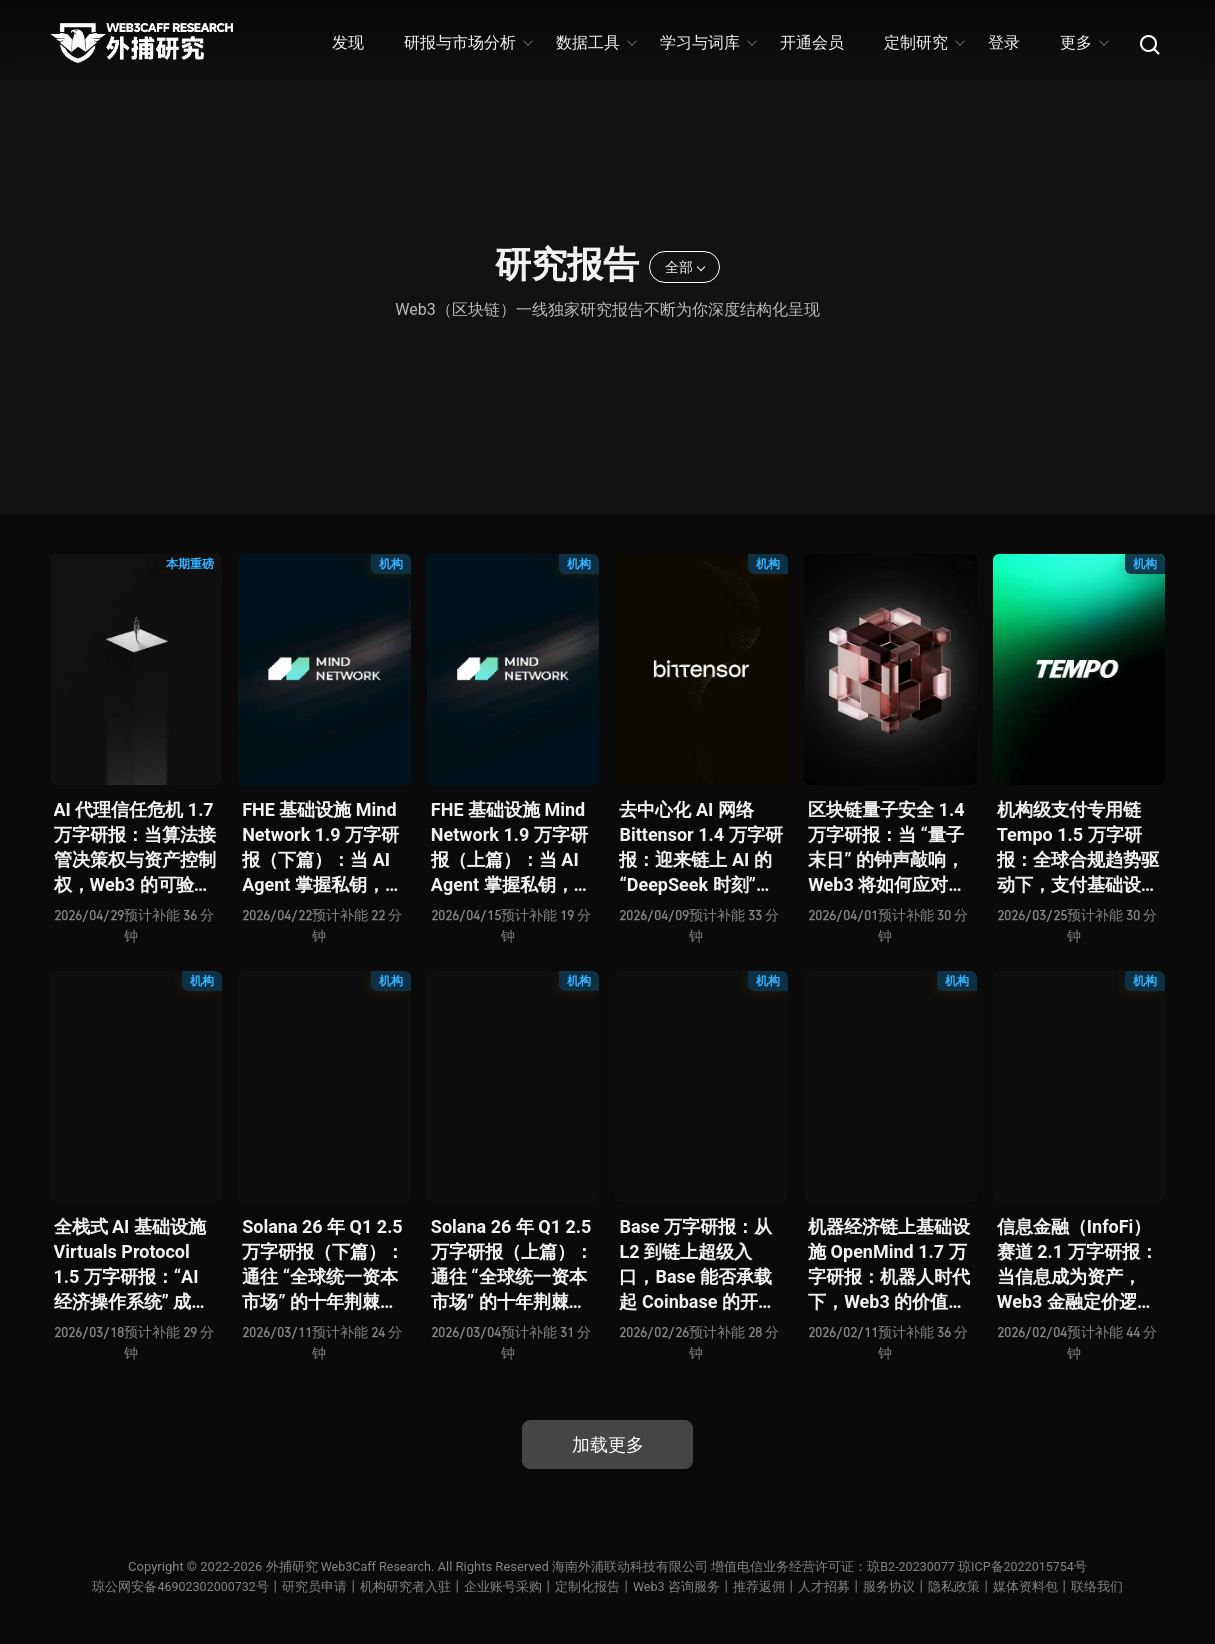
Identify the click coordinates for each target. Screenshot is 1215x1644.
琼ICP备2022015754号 (1026, 1566)
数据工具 (595, 42)
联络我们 (1099, 1586)
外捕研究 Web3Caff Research (345, 1566)
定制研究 (923, 42)
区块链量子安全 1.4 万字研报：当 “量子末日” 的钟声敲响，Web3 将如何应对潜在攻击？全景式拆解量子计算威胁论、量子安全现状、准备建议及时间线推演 (889, 848)
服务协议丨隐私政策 (923, 1586)
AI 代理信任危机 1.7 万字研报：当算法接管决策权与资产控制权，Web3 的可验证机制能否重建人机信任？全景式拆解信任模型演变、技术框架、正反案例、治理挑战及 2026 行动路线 (135, 848)
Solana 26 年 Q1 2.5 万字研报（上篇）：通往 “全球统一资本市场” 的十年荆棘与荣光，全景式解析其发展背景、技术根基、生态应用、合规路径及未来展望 (512, 1265)
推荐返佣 (761, 1586)
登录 (1004, 42)
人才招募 (826, 1586)
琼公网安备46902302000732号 (180, 1586)
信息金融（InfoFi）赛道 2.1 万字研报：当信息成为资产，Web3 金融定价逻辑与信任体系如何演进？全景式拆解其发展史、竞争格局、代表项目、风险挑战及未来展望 (1078, 1265)
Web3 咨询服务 (678, 1586)
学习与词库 (707, 42)
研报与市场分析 (467, 42)
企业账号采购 (504, 1586)
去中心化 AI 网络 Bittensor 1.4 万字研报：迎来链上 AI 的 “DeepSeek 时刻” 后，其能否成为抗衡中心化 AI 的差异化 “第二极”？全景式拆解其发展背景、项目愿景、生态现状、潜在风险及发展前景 (700, 848)
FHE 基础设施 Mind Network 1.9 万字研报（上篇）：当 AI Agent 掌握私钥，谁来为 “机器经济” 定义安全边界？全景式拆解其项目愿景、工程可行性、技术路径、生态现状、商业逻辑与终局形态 (512, 848)
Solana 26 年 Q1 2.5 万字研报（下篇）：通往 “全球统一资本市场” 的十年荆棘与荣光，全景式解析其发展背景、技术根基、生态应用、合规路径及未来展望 (323, 1265)
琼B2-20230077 (911, 1566)
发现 (348, 42)
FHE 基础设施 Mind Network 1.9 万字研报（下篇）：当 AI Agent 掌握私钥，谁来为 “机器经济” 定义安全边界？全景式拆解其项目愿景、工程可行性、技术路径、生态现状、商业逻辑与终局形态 (323, 848)
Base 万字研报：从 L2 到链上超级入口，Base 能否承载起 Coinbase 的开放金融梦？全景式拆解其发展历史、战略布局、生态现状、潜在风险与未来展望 (700, 1265)
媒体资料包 (1027, 1586)
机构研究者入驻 (406, 1586)
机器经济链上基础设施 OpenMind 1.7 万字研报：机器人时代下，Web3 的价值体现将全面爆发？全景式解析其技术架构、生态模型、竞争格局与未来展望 (889, 1265)
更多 (1083, 42)
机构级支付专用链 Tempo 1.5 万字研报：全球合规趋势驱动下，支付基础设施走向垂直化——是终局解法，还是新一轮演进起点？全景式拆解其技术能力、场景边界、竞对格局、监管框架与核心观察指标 (1078, 848)
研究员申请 (315, 1586)
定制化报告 (588, 1586)
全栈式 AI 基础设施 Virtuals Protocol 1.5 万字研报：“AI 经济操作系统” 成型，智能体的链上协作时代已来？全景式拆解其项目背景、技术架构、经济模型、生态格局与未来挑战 (135, 1265)
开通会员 (812, 42)
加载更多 (608, 1444)
